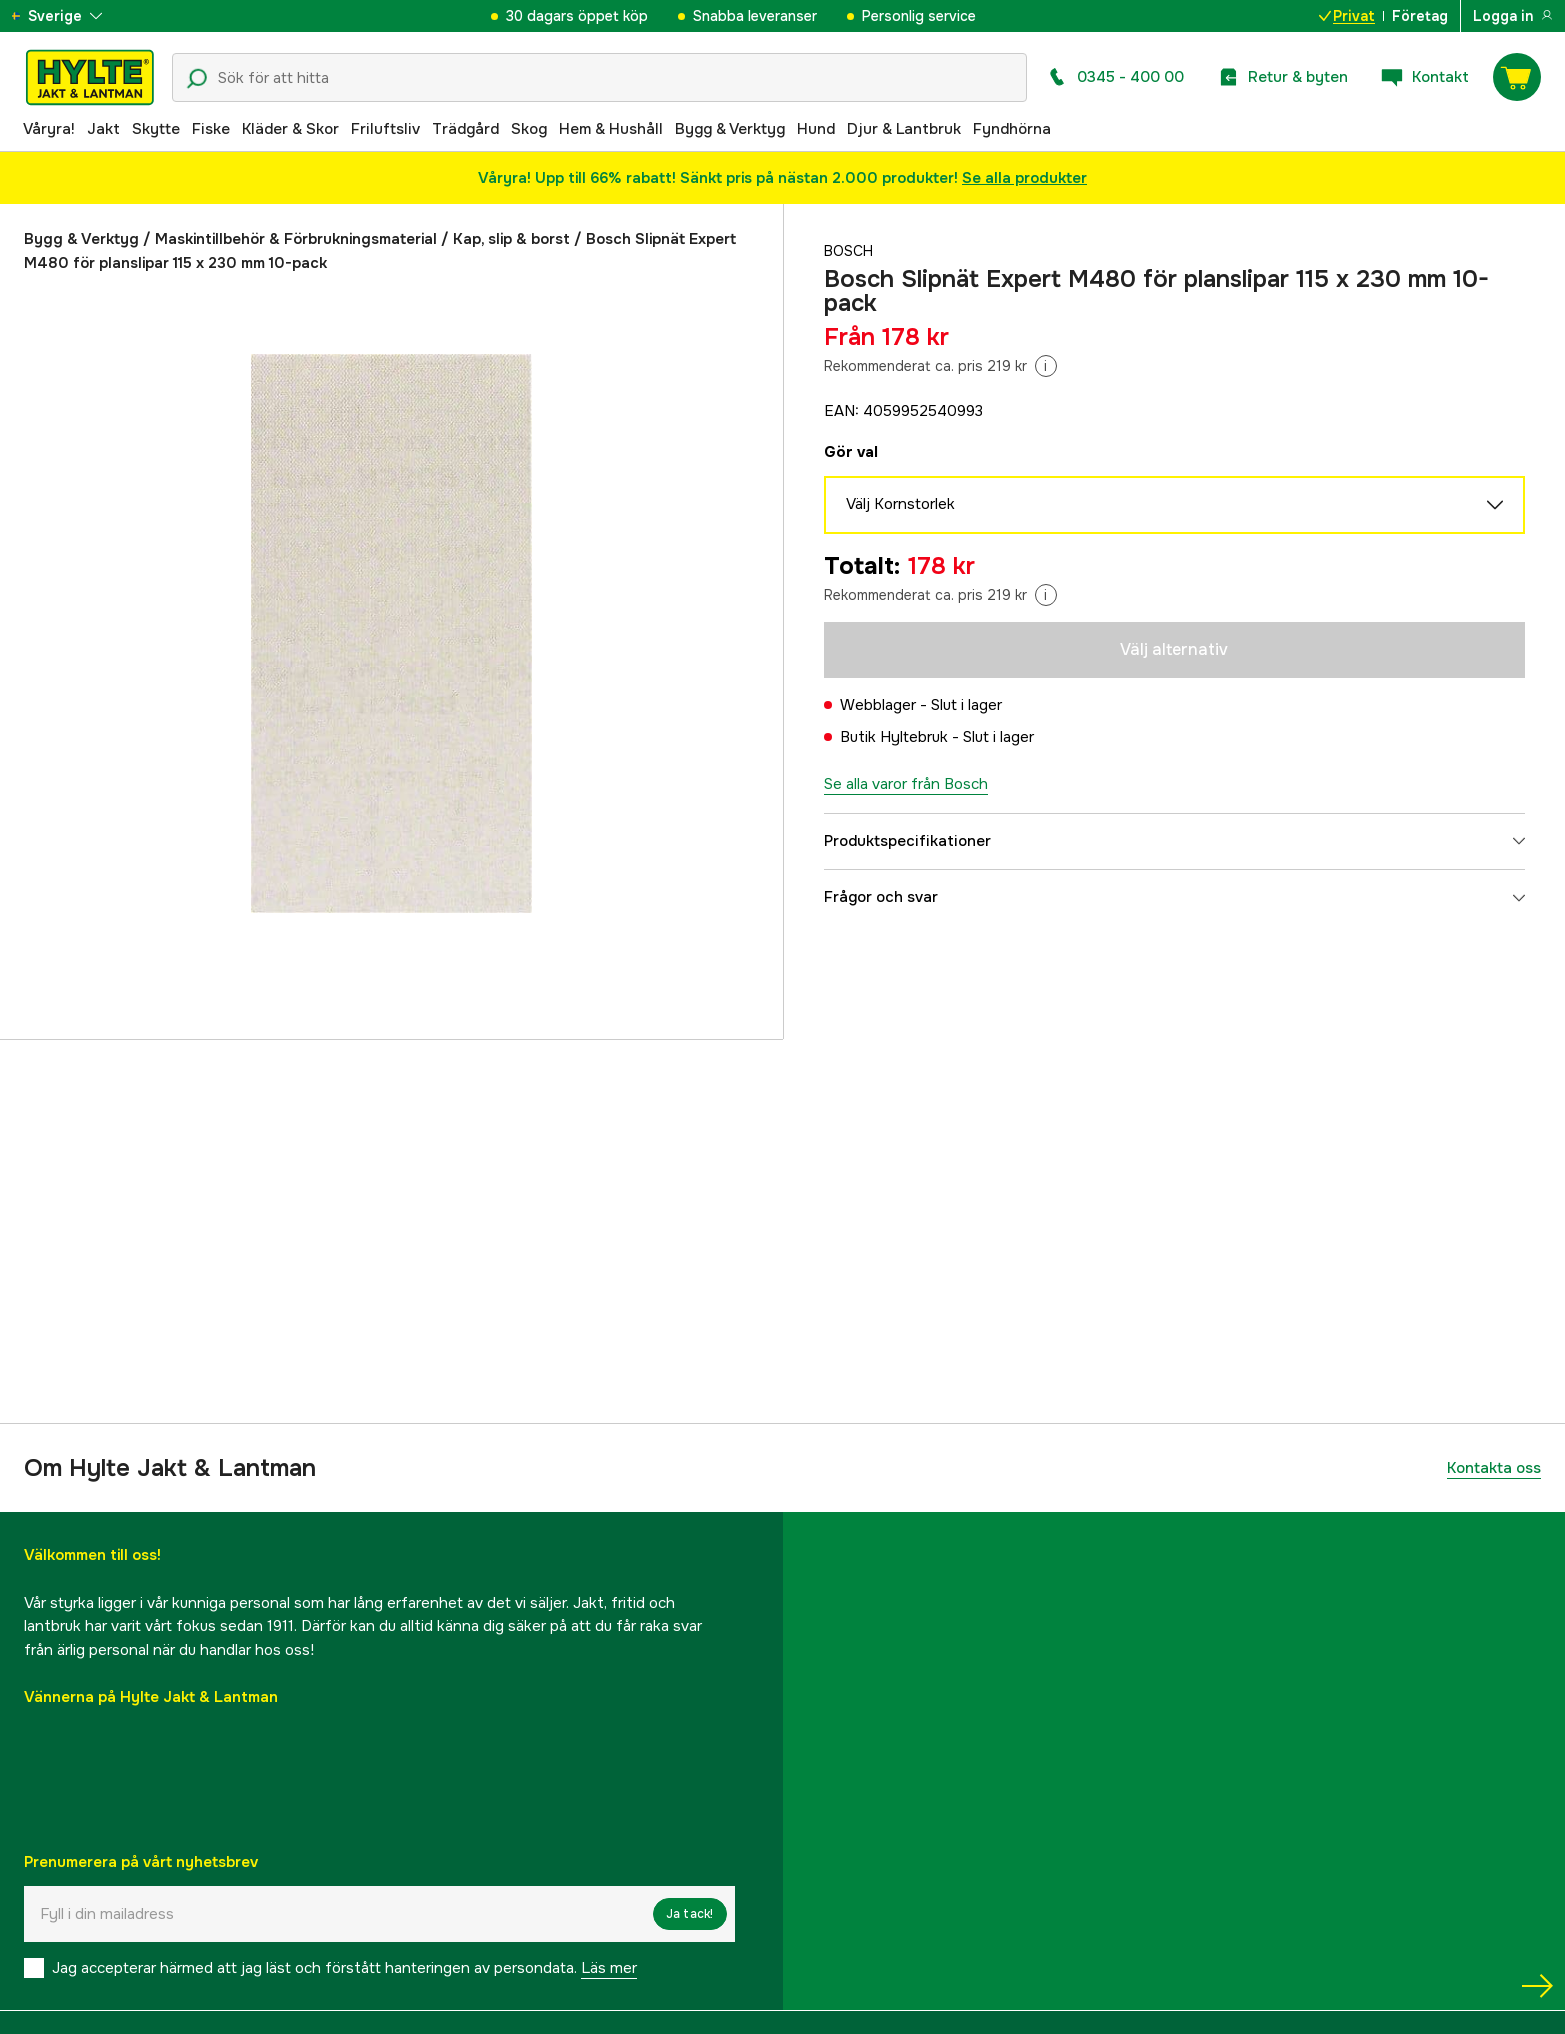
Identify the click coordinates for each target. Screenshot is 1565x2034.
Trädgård (465, 129)
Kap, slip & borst (511, 239)
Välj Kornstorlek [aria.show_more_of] (1175, 505)
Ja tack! (690, 1914)
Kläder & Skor (290, 129)
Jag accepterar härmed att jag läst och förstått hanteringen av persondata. (344, 1968)
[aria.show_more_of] (73, 16)
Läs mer (609, 1968)
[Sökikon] (197, 79)
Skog (529, 129)
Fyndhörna (1012, 129)
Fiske (211, 129)
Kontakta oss (1494, 1468)
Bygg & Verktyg (730, 129)
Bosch (850, 251)
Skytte (156, 129)
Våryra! (49, 129)
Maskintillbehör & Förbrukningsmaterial (296, 239)
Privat (1347, 16)
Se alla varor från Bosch (906, 784)
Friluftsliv (385, 129)
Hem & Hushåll (611, 129)
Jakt (103, 129)
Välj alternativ (1174, 649)
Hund (816, 129)
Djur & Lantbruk (904, 129)
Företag (1420, 16)
